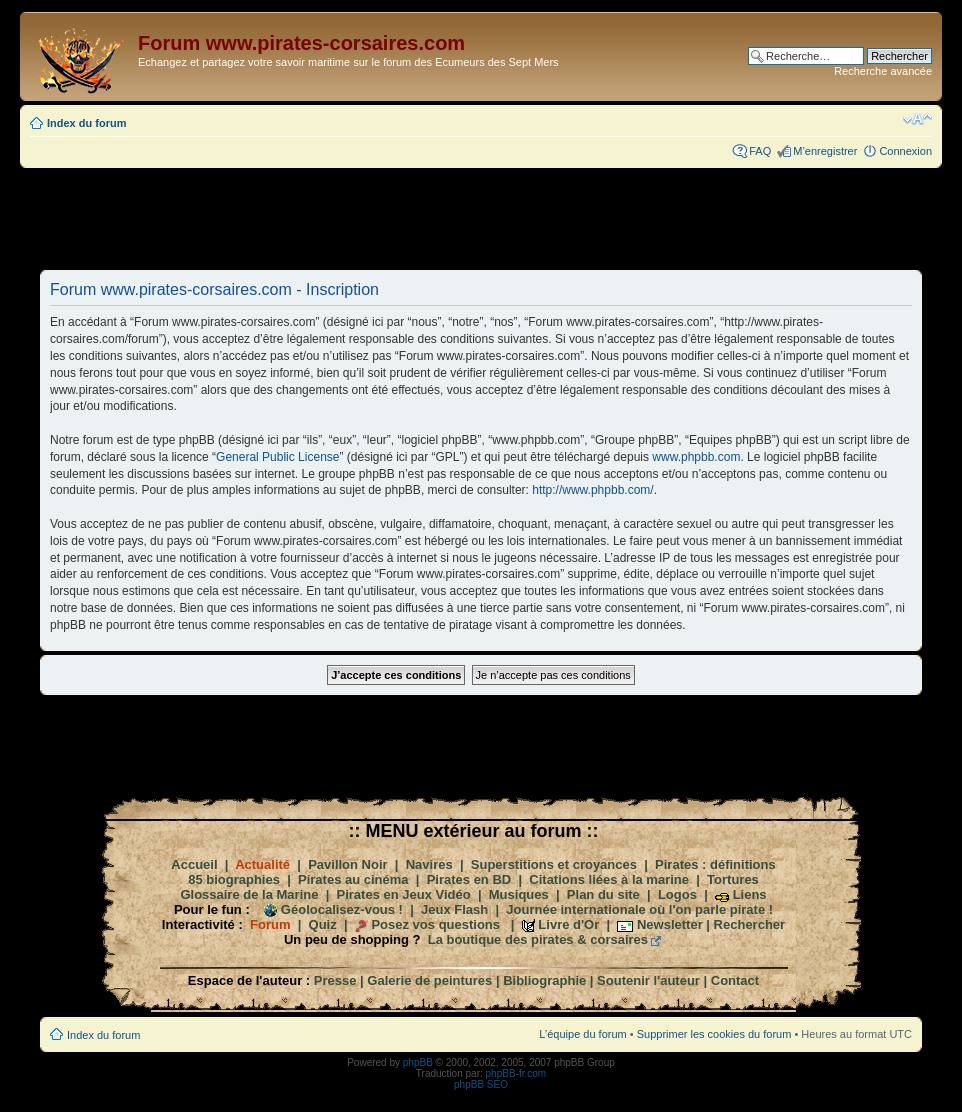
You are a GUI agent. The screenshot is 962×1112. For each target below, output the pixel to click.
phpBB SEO (481, 1084)
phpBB (418, 1062)
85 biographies (234, 879)
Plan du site (603, 894)
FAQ (760, 151)
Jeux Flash (454, 909)
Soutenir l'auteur (648, 980)
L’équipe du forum (582, 1034)
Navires (429, 864)
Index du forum (86, 123)
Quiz (323, 924)
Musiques (519, 894)
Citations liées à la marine (609, 879)
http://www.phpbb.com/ (592, 490)
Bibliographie (544, 980)
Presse (335, 980)
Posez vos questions (435, 924)
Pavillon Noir (347, 864)
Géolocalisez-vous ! (342, 909)
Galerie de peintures (429, 980)
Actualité (262, 864)
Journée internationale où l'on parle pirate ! (639, 909)
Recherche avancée (883, 71)
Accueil (194, 864)
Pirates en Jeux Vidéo (404, 894)
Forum (270, 924)
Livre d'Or (568, 924)
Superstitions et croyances (554, 864)
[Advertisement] (481, 218)
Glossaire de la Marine (249, 894)
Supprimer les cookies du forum (714, 1034)
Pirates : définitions (715, 864)
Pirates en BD (469, 879)
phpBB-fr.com (516, 1073)
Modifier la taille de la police (917, 119)
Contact (735, 980)
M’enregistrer (825, 151)
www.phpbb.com (696, 457)
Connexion (905, 151)
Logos (677, 894)
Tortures (733, 879)
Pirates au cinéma (353, 879)
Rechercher (750, 924)
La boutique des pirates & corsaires (538, 939)
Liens (750, 894)
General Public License (277, 457)
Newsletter (670, 924)
